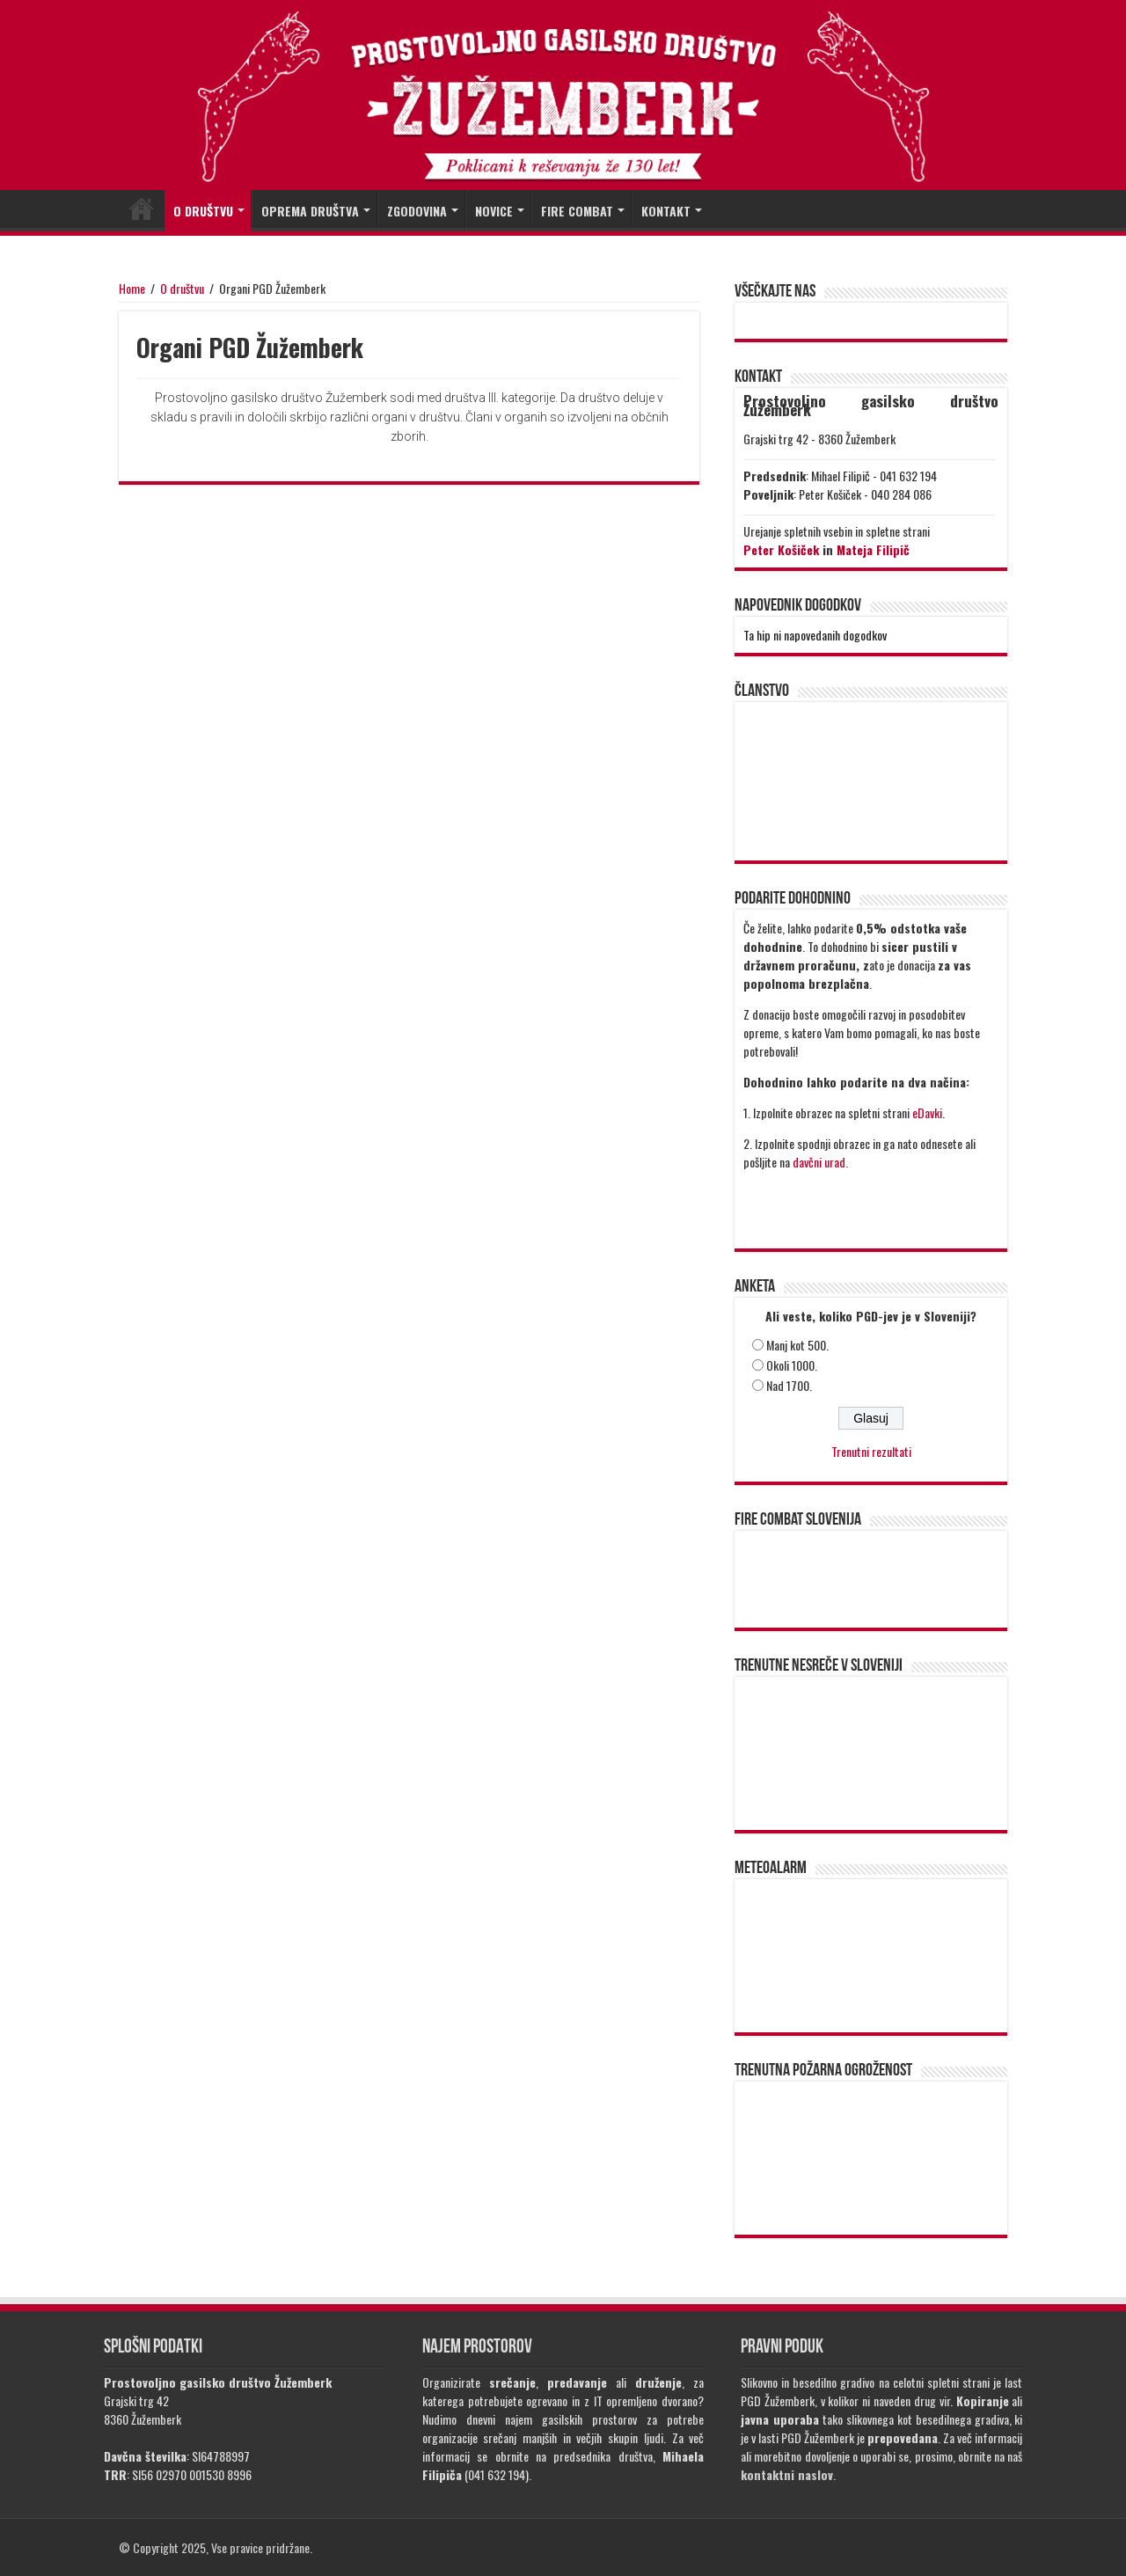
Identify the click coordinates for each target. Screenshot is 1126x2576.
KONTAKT (666, 210)
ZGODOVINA (417, 210)
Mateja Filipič (873, 549)
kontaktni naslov (787, 2474)
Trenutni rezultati (871, 1451)
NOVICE (494, 210)
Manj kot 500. (797, 1345)
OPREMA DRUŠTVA (310, 210)
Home (132, 288)
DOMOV (142, 208)
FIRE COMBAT (577, 210)
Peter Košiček (781, 549)
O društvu (182, 288)
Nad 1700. (789, 1385)
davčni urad (819, 1162)
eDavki (927, 1112)
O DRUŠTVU (203, 210)
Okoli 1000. (791, 1365)
